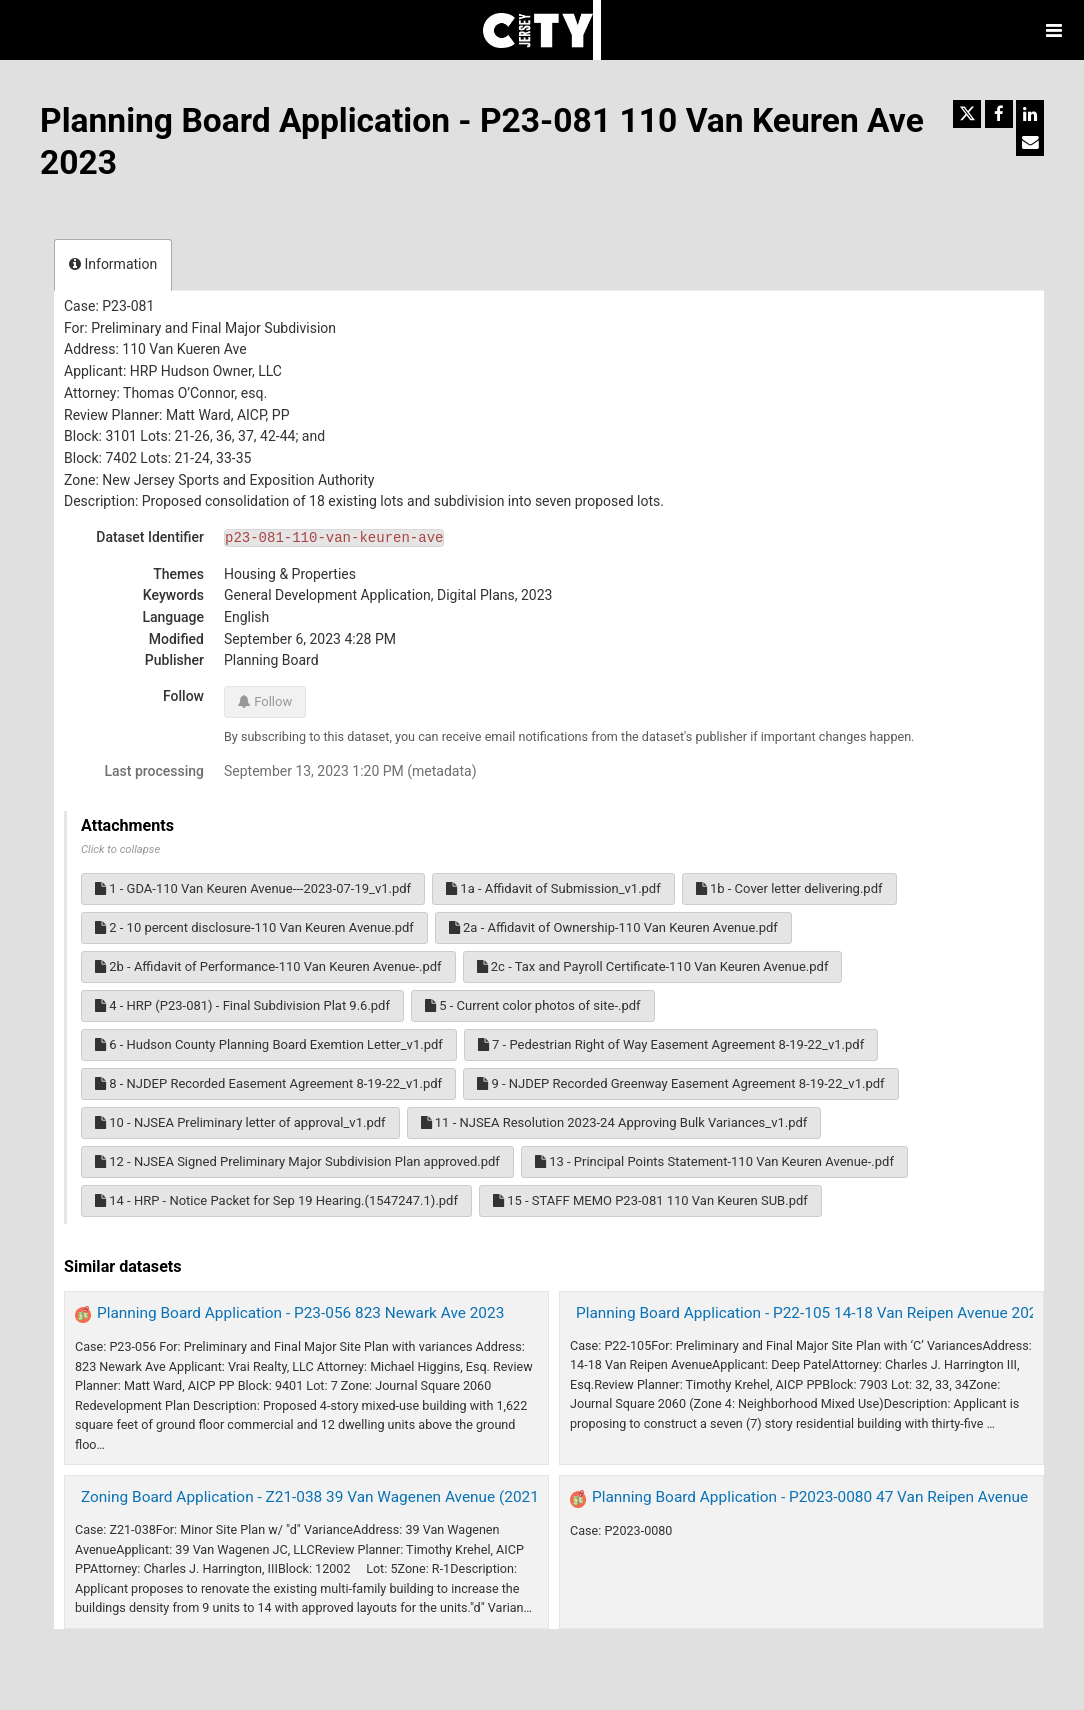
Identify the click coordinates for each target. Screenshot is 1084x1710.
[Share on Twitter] (967, 114)
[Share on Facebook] (999, 114)
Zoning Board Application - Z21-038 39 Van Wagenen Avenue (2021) (312, 1497)
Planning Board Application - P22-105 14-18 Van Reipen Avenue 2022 (811, 1313)
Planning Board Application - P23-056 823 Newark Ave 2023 (300, 1313)
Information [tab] (113, 264)
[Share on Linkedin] (1030, 114)
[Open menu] (1054, 30)
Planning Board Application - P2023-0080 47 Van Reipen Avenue (810, 1497)
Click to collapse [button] (120, 849)
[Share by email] (1030, 142)
